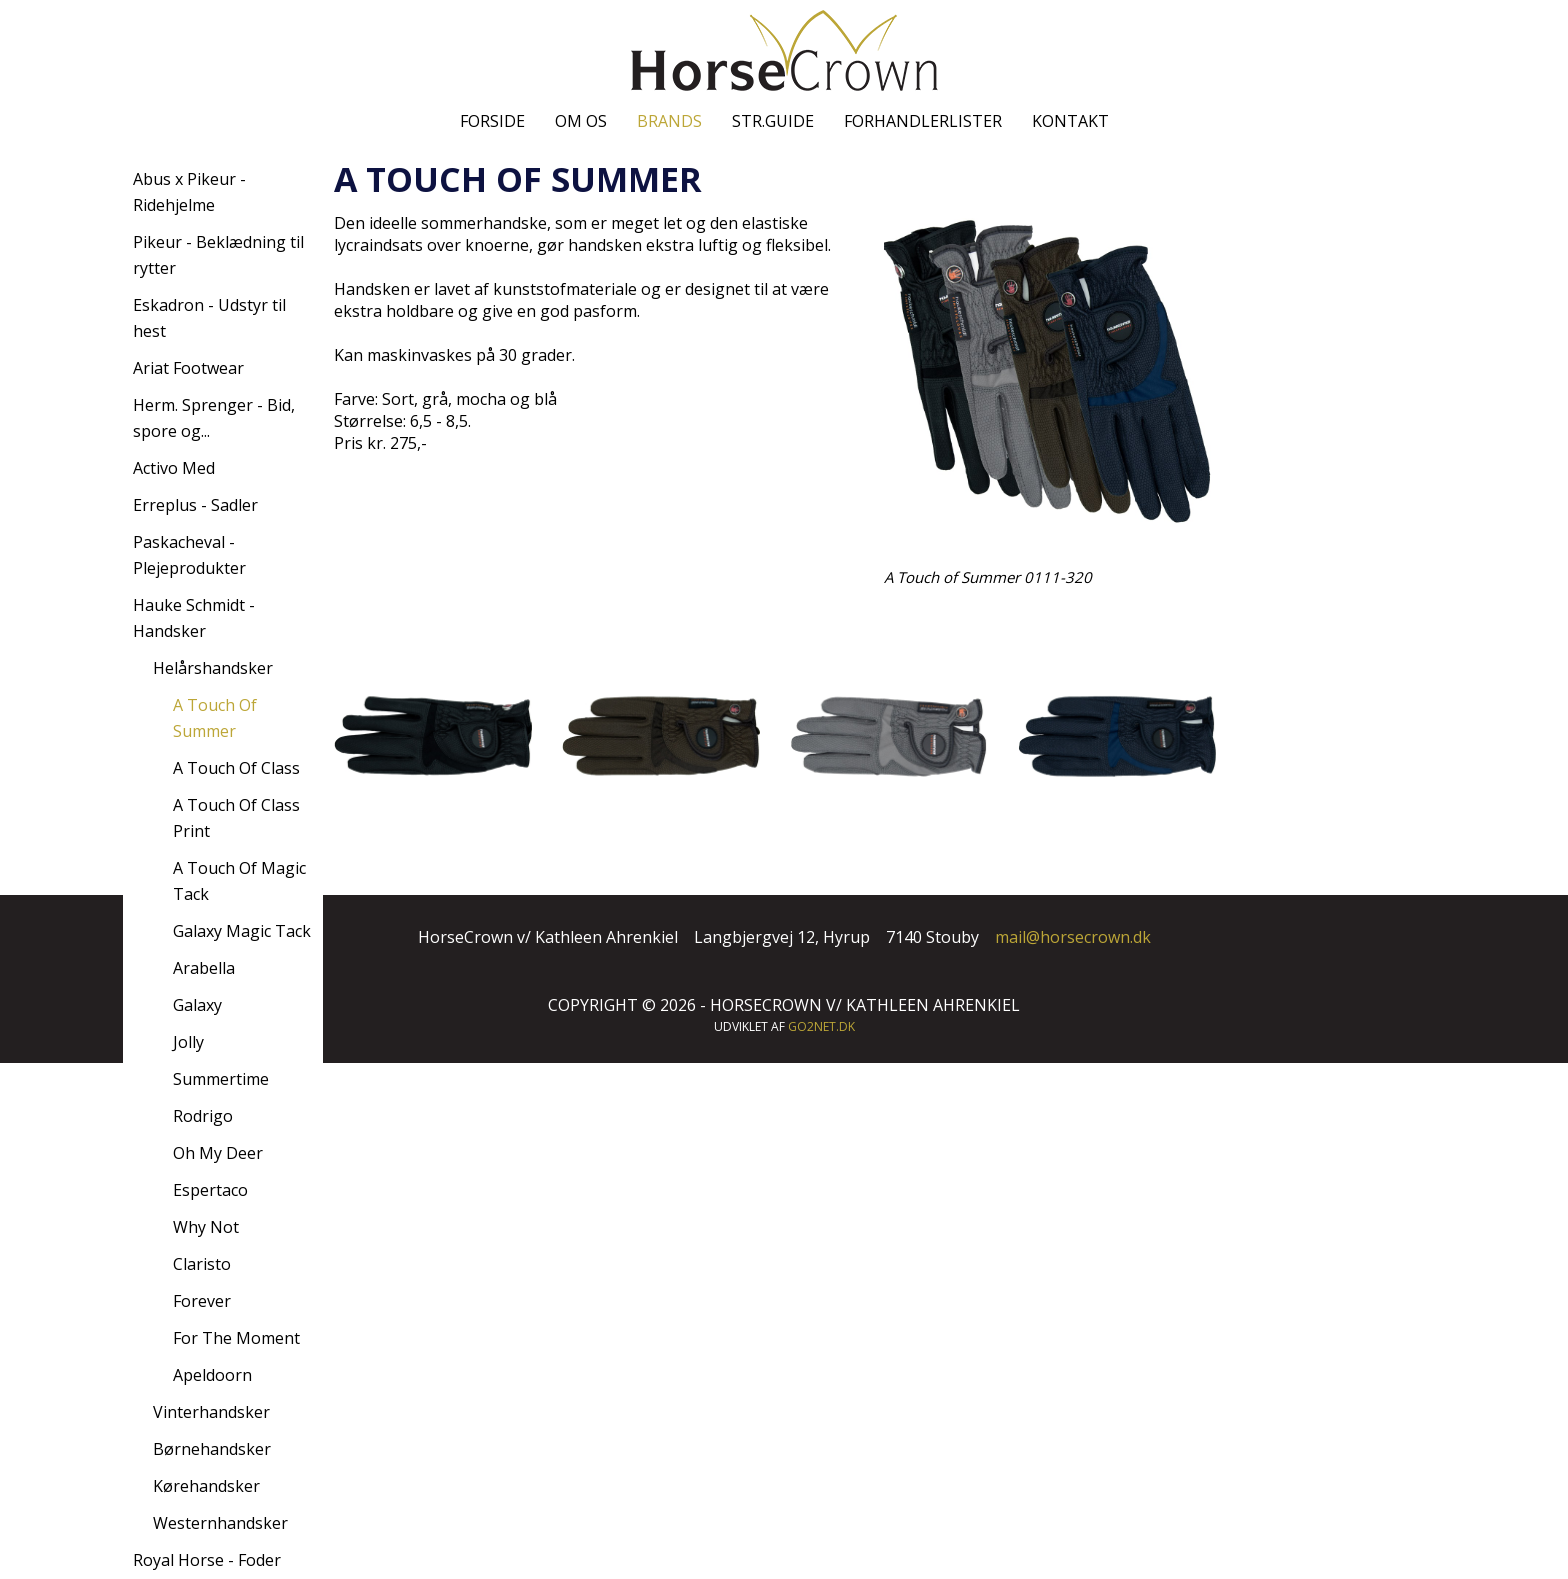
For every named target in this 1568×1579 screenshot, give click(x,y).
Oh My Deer (218, 1153)
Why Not (206, 1227)
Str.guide (773, 121)
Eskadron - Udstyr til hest (209, 318)
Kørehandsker (206, 1486)
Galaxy (197, 1005)
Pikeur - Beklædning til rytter (218, 255)
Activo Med (174, 468)
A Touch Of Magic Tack (239, 881)
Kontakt (1070, 121)
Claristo (202, 1264)
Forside (492, 121)
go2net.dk (821, 1026)
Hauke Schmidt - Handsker (194, 618)
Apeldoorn (212, 1375)
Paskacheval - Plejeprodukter (189, 555)
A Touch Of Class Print (236, 818)
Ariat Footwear (188, 368)
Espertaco (210, 1190)
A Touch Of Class (236, 768)
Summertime (221, 1079)
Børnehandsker (212, 1449)
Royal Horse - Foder (207, 1560)
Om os (581, 121)
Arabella (204, 968)
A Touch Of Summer (215, 718)
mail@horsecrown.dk (1073, 937)
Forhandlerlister (923, 121)
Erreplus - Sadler (195, 505)
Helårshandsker (213, 668)
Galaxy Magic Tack (242, 931)
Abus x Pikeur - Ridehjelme (189, 192)
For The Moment (236, 1338)
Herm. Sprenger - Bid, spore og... (214, 418)
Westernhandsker (220, 1523)
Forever (202, 1301)
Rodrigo (203, 1116)
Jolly (188, 1042)
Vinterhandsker (211, 1412)
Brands (669, 121)
